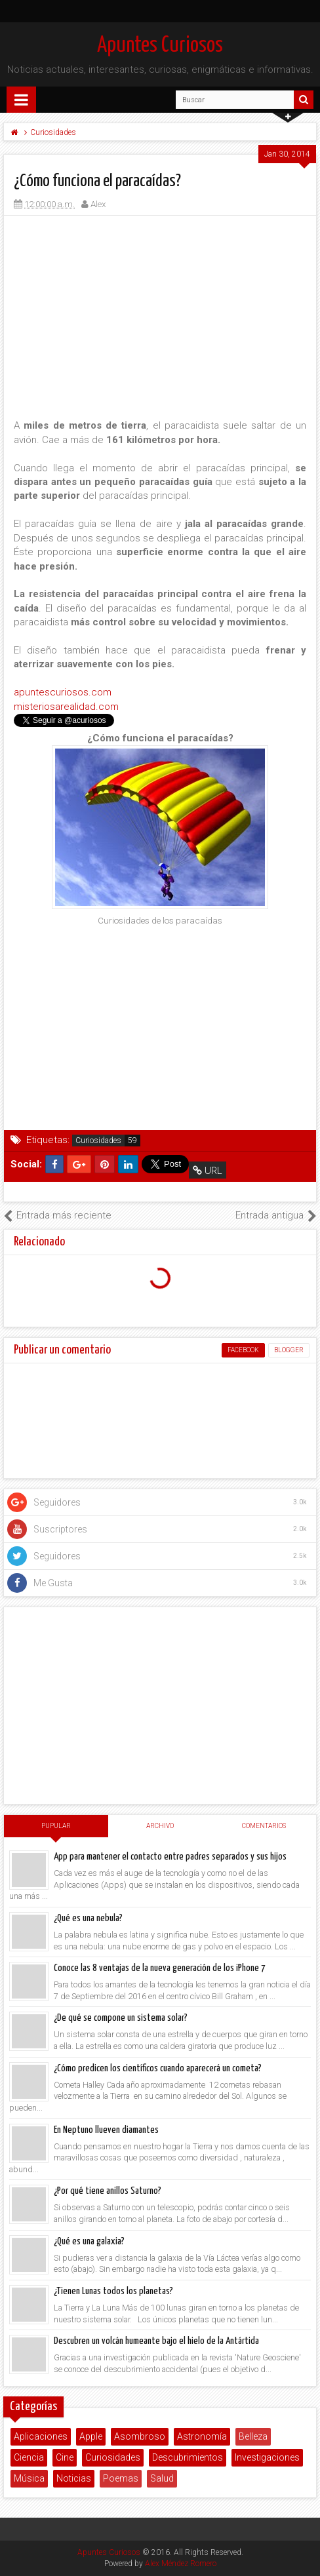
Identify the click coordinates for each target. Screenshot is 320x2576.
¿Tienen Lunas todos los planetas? (113, 2291)
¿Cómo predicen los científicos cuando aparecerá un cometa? (158, 2068)
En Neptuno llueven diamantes (106, 2130)
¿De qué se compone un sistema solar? (121, 2018)
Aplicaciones (41, 2436)
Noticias (73, 2478)
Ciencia (29, 2457)
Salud (162, 2478)
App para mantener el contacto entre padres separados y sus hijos (170, 1857)
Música (29, 2478)
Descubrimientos (187, 2457)
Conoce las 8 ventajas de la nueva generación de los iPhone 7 (160, 1968)
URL (207, 1171)
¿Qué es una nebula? (88, 1918)
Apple (90, 2436)
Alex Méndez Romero (180, 2563)
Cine (64, 2457)
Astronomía (202, 2436)
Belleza (253, 2436)
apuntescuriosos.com (62, 692)
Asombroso (139, 2436)
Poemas (120, 2478)
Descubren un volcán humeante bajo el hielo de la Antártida (156, 2341)
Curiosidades (98, 1140)
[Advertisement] (160, 317)
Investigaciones (267, 2457)
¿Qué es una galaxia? (89, 2241)
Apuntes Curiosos (160, 45)
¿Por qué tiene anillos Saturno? (107, 2191)
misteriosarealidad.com (66, 706)
